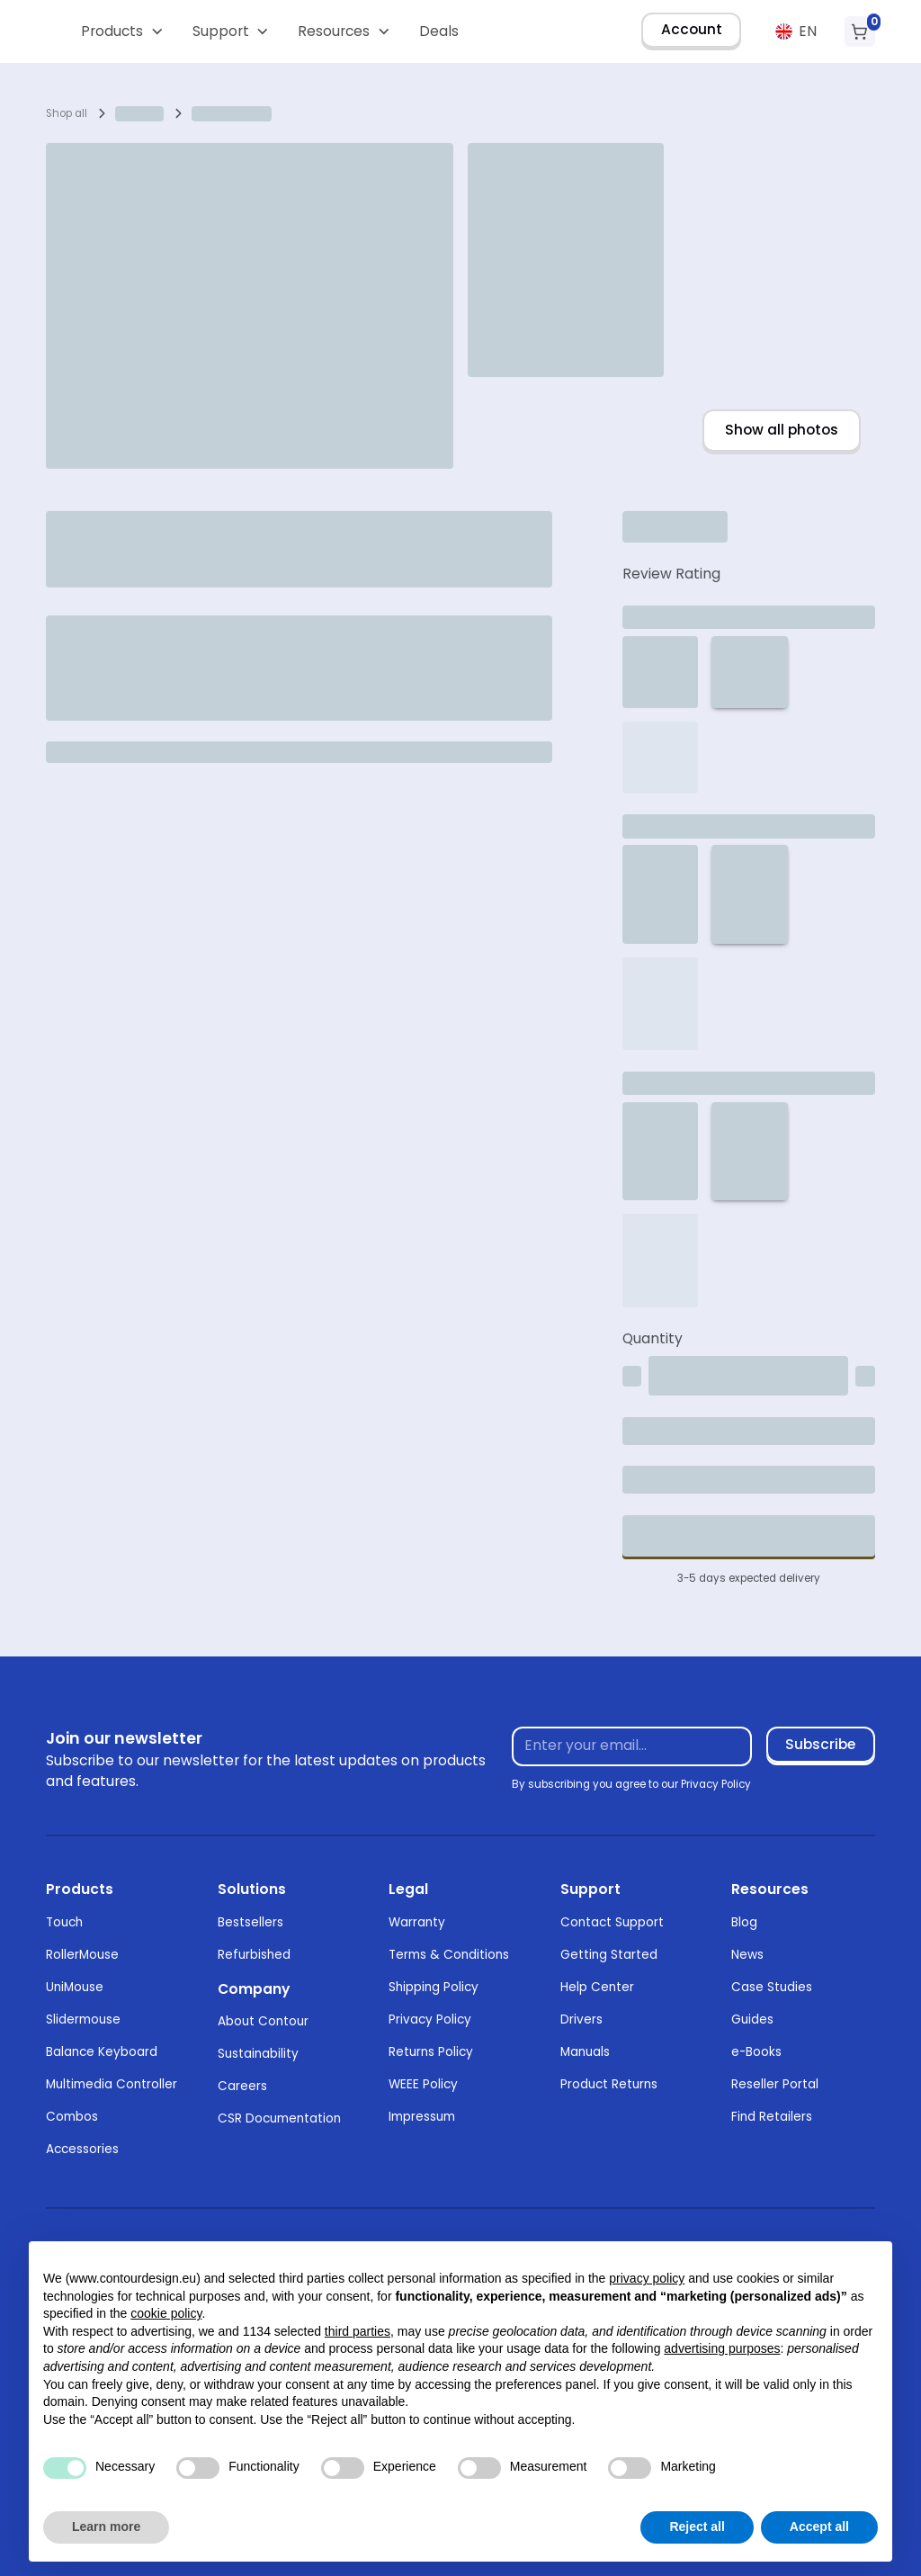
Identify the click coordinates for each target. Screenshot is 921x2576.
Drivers (581, 2019)
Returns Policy (431, 2051)
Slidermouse (83, 2019)
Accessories (82, 2149)
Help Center (597, 1987)
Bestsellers (250, 1922)
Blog (744, 1922)
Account (691, 29)
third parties (357, 2331)
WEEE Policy (423, 2084)
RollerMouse (82, 1954)
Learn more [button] (106, 2526)
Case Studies (771, 1987)
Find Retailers (771, 2116)
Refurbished (254, 1954)
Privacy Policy (430, 2019)
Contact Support (612, 1922)
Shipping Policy (433, 1987)
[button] (122, 31)
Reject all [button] (696, 2526)
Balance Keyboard (101, 2051)
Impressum (422, 2116)
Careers (242, 2086)
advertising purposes (722, 2348)
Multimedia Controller (111, 2084)
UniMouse (74, 1987)
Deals (439, 31)
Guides (752, 2019)
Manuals (585, 2051)
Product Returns (608, 2084)
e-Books (756, 2051)
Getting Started (608, 1954)
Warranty (417, 1922)
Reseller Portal (774, 2084)
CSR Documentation (279, 2118)
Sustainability (258, 2053)
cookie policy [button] (165, 2313)
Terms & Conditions (449, 1954)
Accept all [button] (819, 2526)
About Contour (263, 2021)
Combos (72, 2116)
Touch (64, 1922)
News (747, 1954)
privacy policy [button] (646, 2278)
